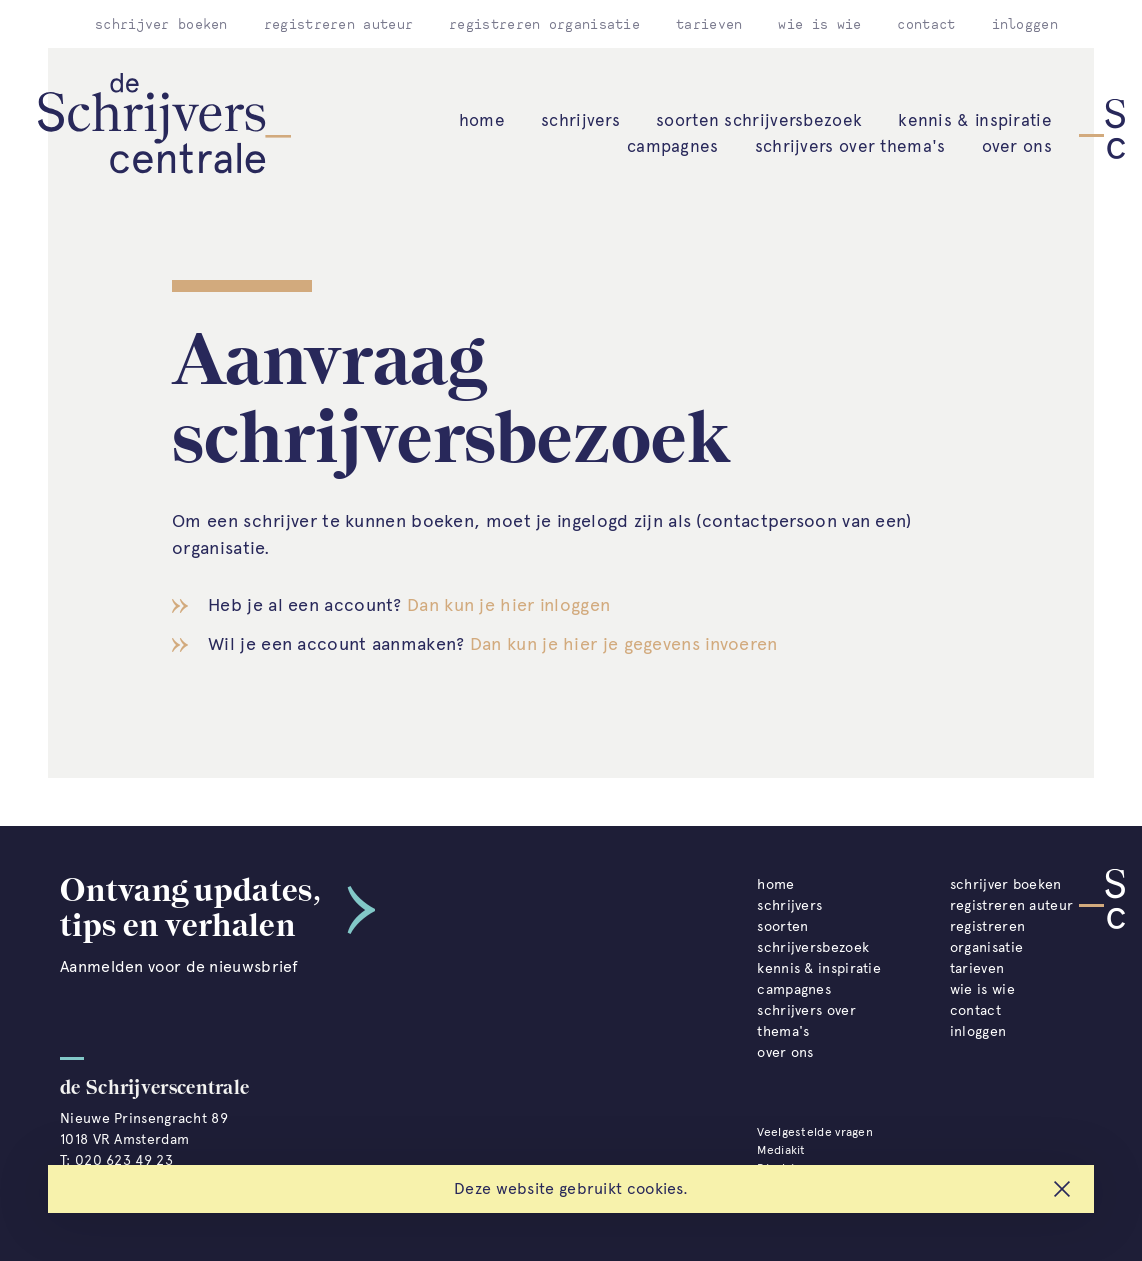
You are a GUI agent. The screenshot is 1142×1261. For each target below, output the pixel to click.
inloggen (1025, 23)
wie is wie (819, 23)
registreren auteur (338, 23)
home (482, 120)
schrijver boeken (161, 23)
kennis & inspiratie (975, 120)
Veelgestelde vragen (815, 1132)
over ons (1017, 146)
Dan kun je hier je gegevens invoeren (624, 644)
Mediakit (781, 1150)
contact (926, 23)
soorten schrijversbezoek (759, 120)
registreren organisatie (544, 23)
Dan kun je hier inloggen (508, 605)
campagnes (673, 146)
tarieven (709, 23)
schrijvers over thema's (850, 146)
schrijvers (580, 120)
